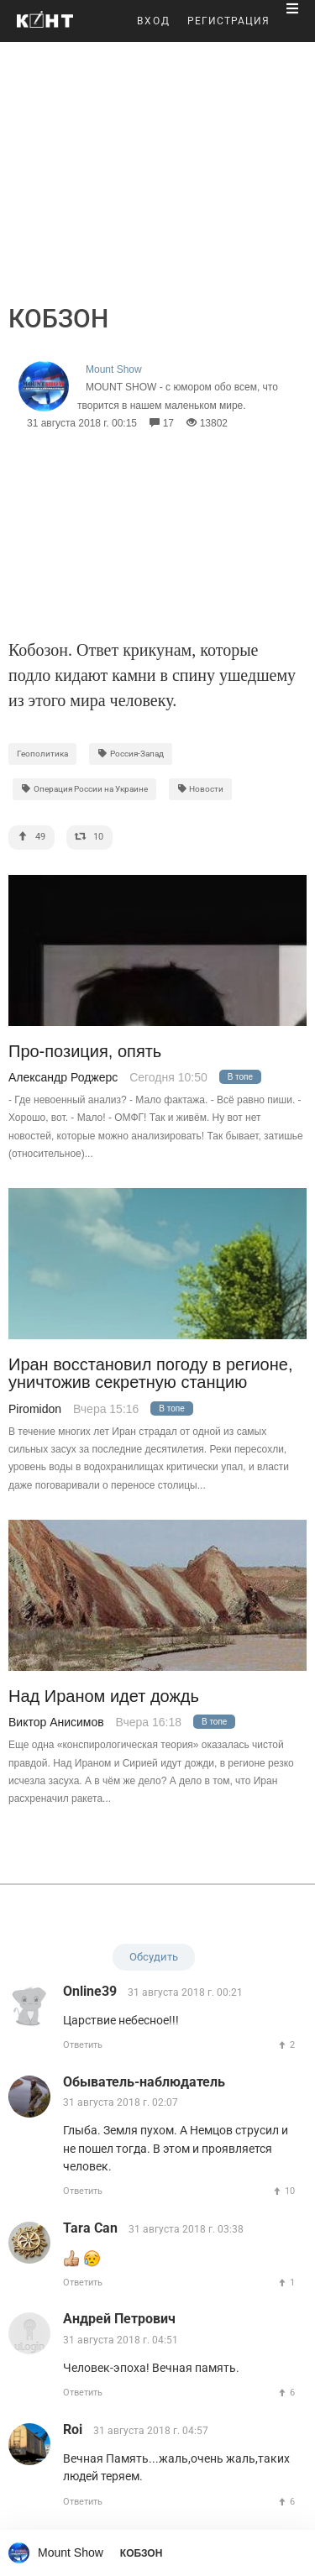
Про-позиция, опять (84, 1051)
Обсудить (153, 1956)
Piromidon (34, 1409)
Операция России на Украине (84, 788)
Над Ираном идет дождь (103, 1696)
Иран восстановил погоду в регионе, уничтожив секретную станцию (150, 1373)
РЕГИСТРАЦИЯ (228, 21)
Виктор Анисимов (56, 1722)
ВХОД (154, 21)
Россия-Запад (130, 753)
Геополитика (42, 753)
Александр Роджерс (63, 1077)
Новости (200, 788)
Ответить (82, 2044)
